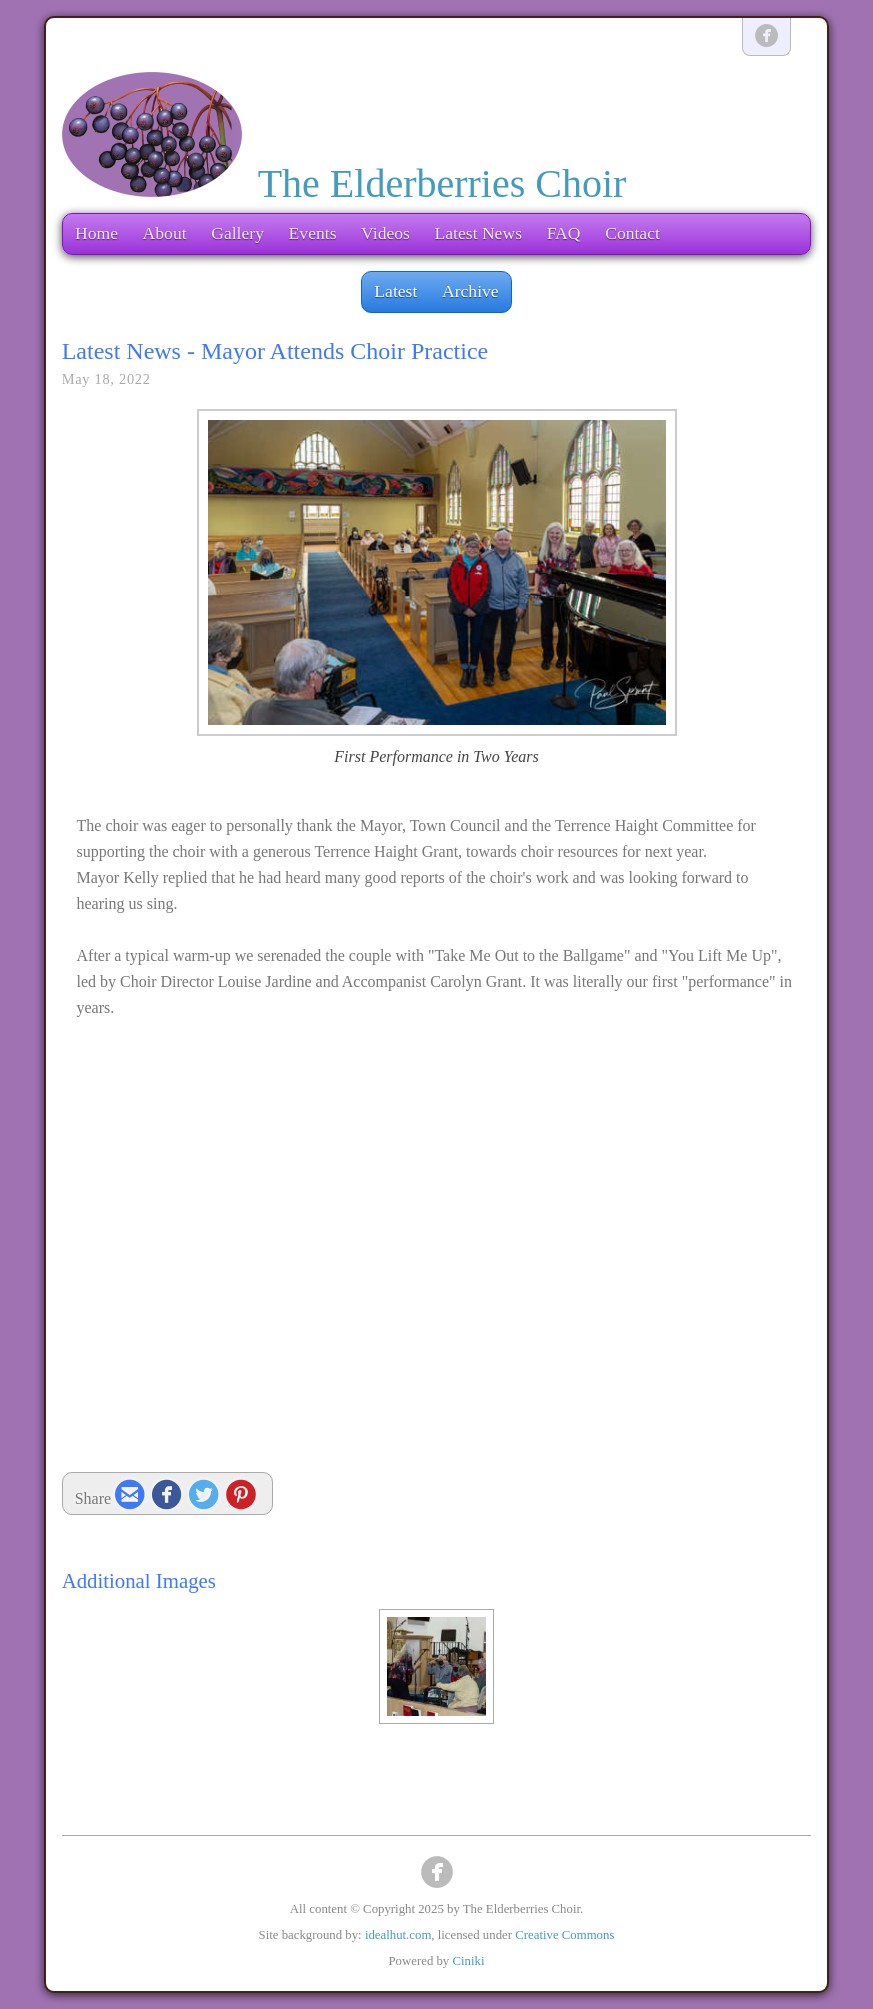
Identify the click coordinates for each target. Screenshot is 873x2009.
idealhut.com (398, 1935)
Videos (385, 233)
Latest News (478, 233)
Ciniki (468, 1961)
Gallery (237, 233)
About (165, 233)
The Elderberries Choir (442, 183)
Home (96, 233)
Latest (395, 291)
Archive (470, 291)
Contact (632, 233)
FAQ (564, 233)
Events (313, 233)
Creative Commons (564, 1935)
